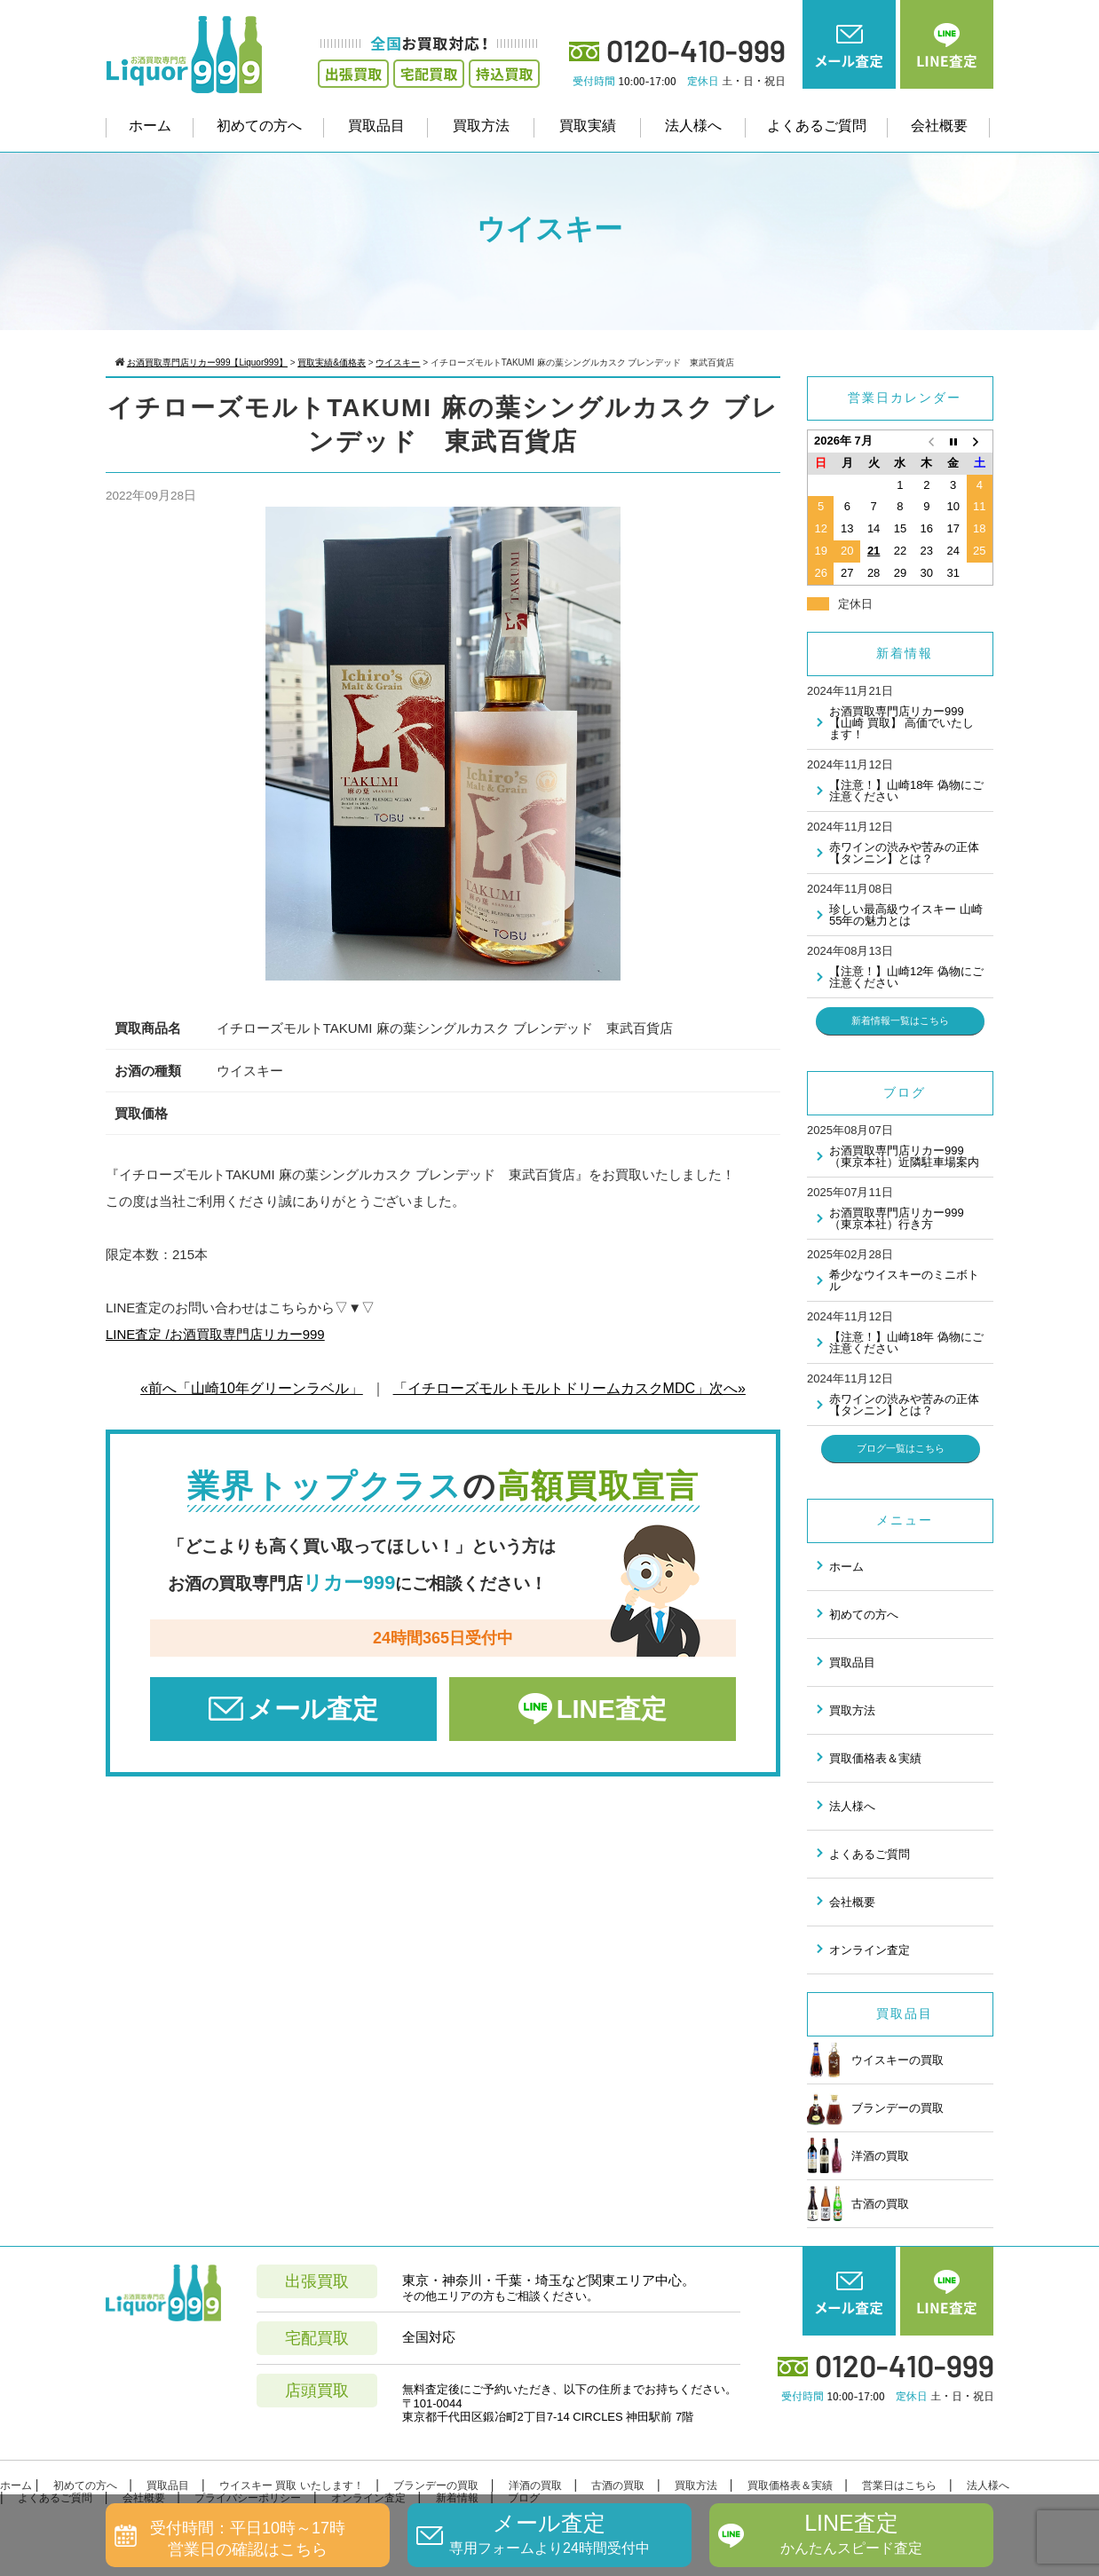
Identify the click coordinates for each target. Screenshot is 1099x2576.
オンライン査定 (869, 1950)
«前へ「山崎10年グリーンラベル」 (251, 1388)
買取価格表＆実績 (875, 1758)
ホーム (150, 125)
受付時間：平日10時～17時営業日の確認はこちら (247, 2538)
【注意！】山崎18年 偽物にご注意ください (906, 790)
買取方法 (481, 125)
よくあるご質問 (816, 125)
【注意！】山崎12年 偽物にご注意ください (906, 977)
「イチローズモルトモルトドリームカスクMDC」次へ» (569, 1388)
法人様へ (693, 125)
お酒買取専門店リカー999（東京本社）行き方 (896, 1218)
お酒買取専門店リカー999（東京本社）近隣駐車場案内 (904, 1156)
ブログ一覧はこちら (901, 1448)
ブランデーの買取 (875, 2107)
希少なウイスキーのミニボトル (904, 1280)
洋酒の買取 (858, 2155)
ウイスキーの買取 (875, 2059)
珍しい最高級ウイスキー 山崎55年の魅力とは (906, 914)
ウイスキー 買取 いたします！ (291, 2485)
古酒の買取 (858, 2203)
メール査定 (313, 1709)
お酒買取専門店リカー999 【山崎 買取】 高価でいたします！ (901, 723)
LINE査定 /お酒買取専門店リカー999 (215, 1334)
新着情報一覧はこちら (900, 1020)
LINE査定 (612, 1709)
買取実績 (587, 125)
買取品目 (376, 125)
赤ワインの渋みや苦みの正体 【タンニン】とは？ (904, 852)
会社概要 (939, 125)
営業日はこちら (899, 2485)
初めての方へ (259, 125)
